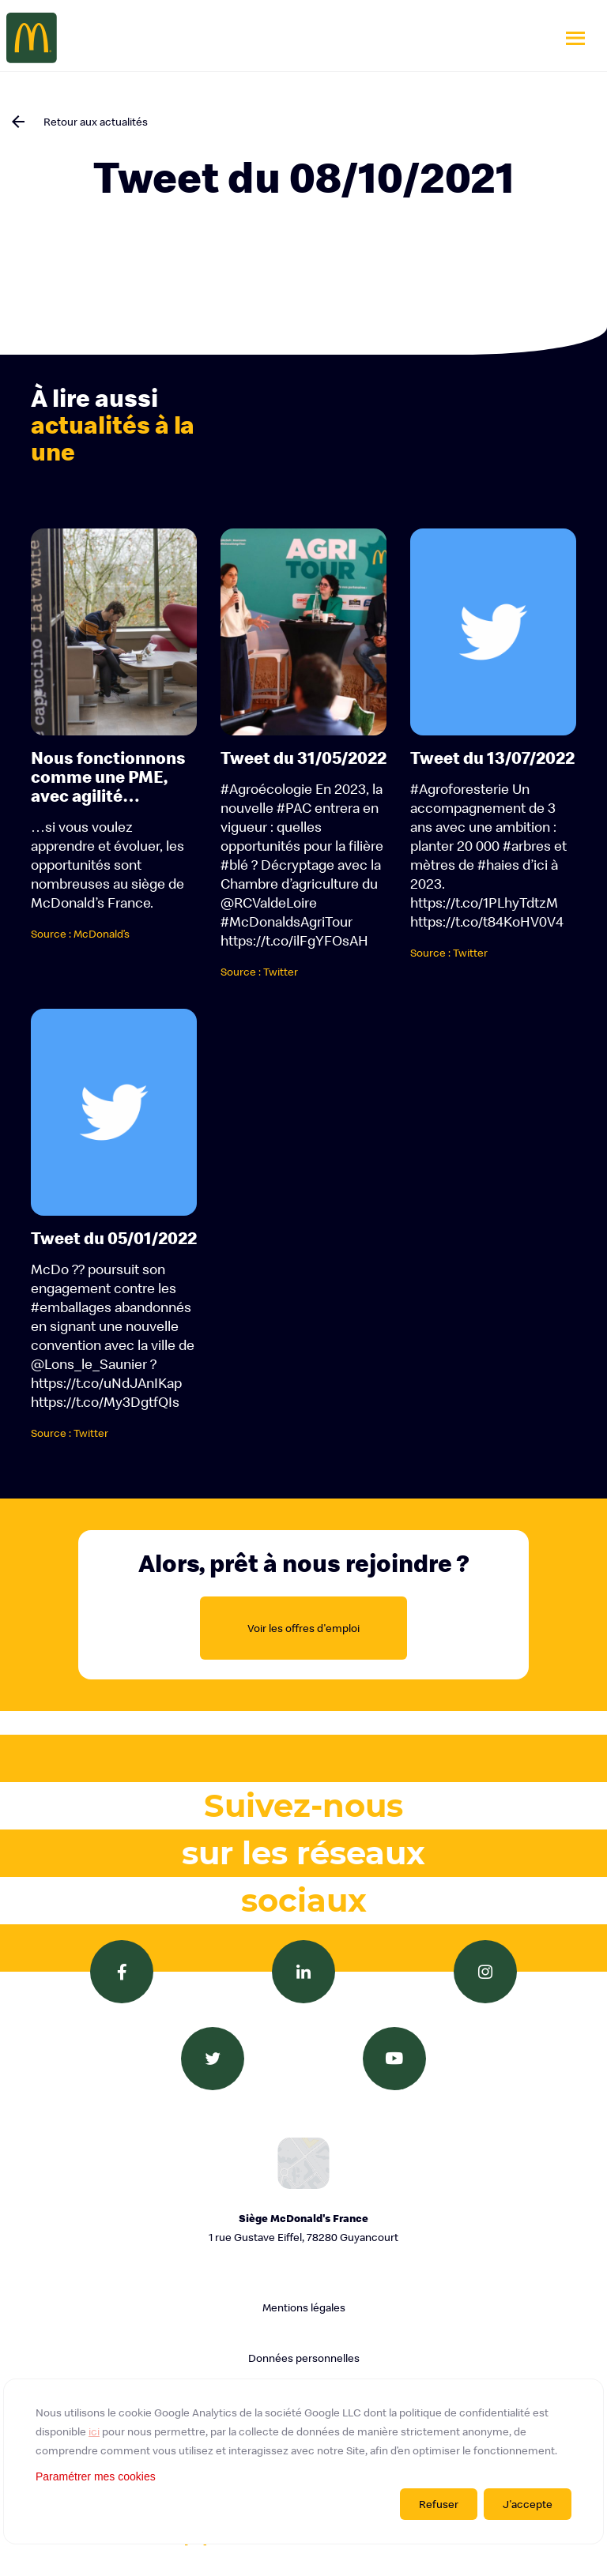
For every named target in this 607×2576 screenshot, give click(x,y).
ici (94, 2431)
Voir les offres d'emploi (303, 1628)
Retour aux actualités (95, 122)
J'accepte (527, 2504)
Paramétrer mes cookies (96, 2476)
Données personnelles (304, 2358)
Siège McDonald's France (303, 2229)
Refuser (438, 2504)
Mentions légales (303, 2307)
